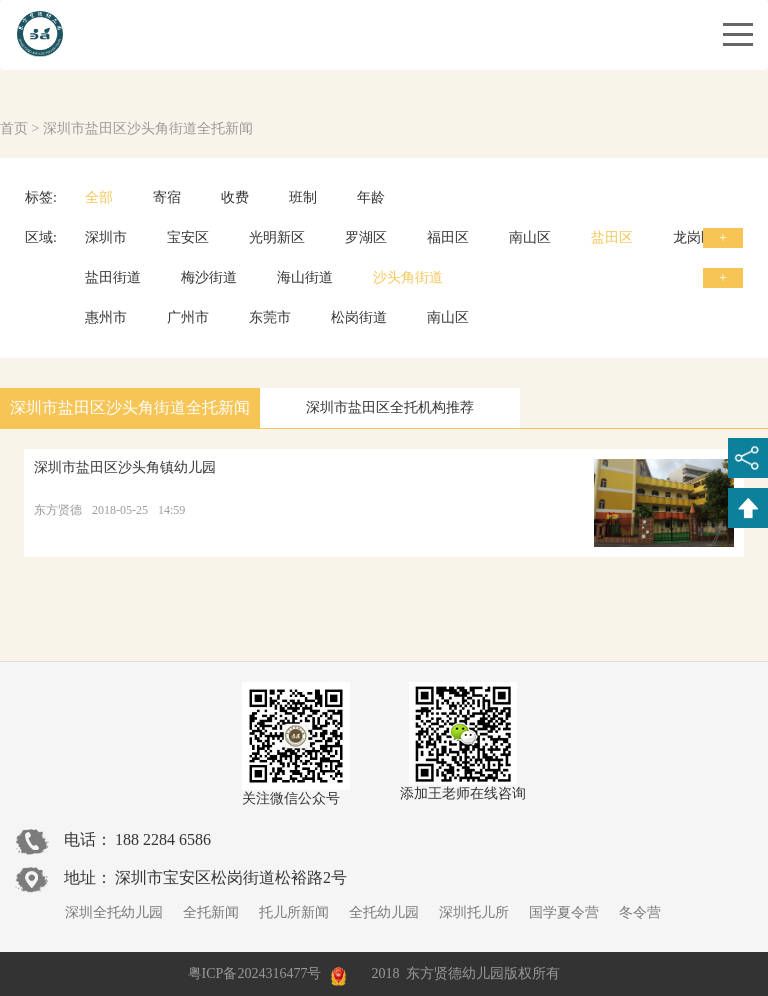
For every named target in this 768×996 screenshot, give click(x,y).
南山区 (530, 237)
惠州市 (106, 317)
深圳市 (106, 237)
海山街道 (305, 277)
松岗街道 (359, 317)
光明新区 (277, 237)
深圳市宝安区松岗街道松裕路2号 (231, 877)
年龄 (371, 197)
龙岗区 (694, 237)
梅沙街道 (209, 277)
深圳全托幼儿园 (114, 912)
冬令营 (640, 912)
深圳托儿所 (474, 912)
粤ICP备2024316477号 (255, 973)
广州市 (188, 317)
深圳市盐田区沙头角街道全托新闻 (148, 128)
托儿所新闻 (294, 912)
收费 (235, 197)
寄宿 (167, 197)
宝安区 (188, 237)
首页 (14, 128)
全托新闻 (211, 912)
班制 (303, 197)
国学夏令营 (564, 912)
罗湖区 (366, 237)
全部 (99, 197)
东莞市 (270, 317)
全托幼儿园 (384, 912)
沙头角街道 (408, 277)
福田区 (448, 237)
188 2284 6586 (163, 839)
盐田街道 (113, 277)
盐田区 (612, 237)
